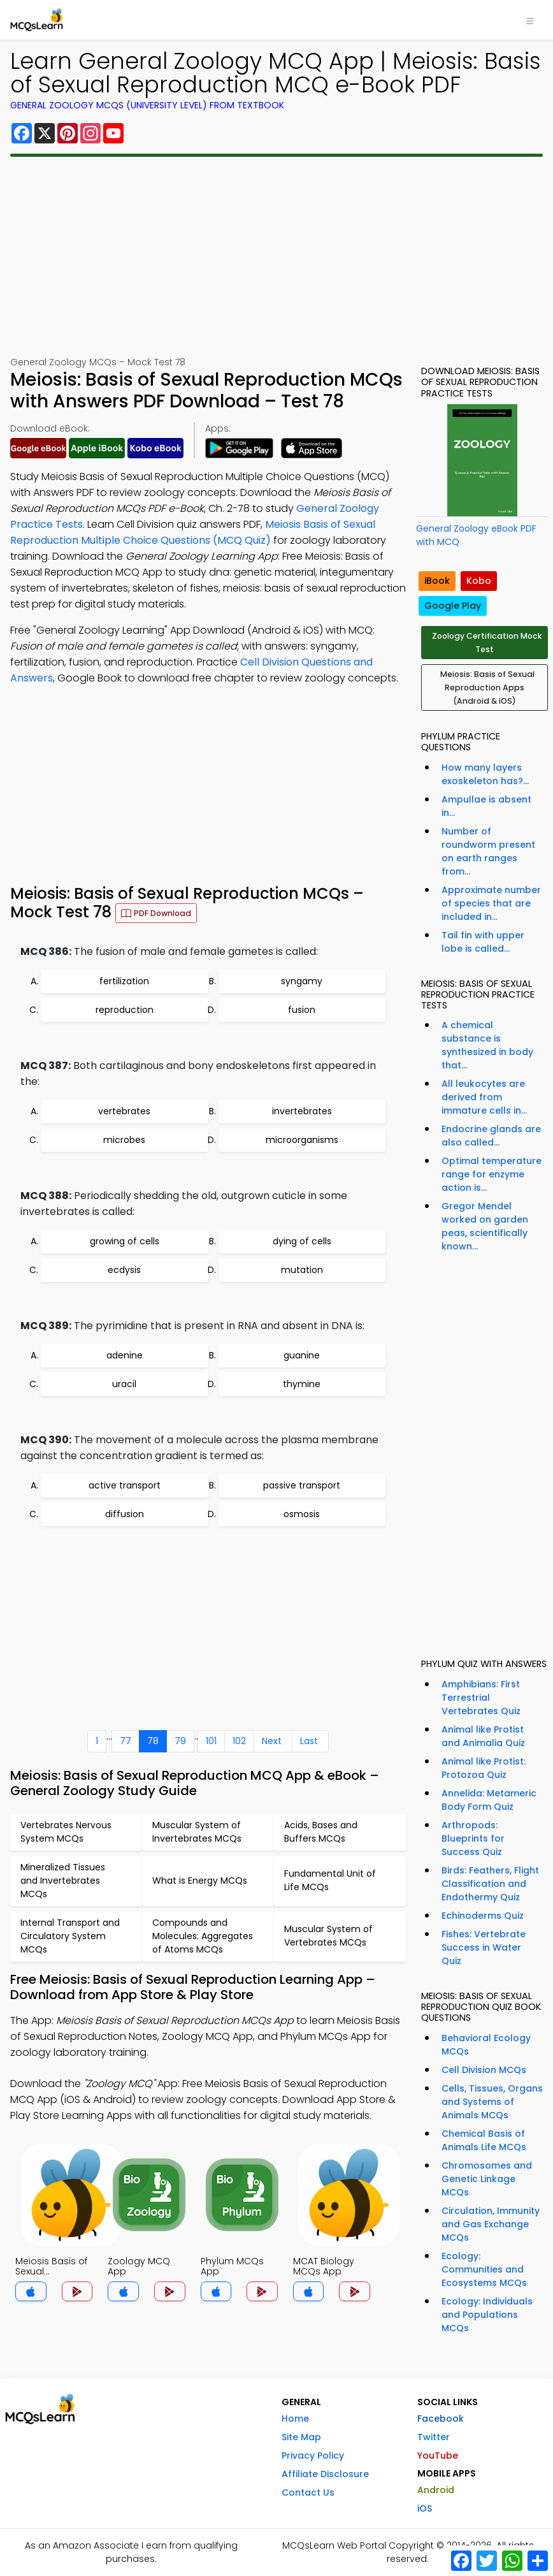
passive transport (301, 1485)
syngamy (301, 981)
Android (435, 2490)
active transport (125, 1485)
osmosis (302, 1514)
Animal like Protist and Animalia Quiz (483, 1736)
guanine (302, 1355)
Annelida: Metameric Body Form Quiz (489, 1800)
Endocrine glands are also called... (491, 1136)
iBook (437, 580)
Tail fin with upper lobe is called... (483, 942)
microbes (124, 1139)
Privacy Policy (313, 2455)
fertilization (124, 981)
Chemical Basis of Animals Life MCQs (484, 2140)
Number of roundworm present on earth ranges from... (488, 851)
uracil (124, 1384)
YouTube (437, 2455)
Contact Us (308, 2492)
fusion (301, 1009)
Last (309, 1741)
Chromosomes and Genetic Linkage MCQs (487, 2179)
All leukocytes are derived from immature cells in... (484, 1097)
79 (180, 1741)
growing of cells (124, 1241)
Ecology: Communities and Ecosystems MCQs (484, 2269)
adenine (124, 1355)
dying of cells (302, 1241)
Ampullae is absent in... (486, 806)
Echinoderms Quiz (483, 1915)
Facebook (440, 2418)
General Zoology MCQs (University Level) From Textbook (147, 105)
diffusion (124, 1514)
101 (211, 1741)
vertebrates (124, 1111)
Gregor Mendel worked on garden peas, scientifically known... (485, 1226)
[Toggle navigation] (530, 20)
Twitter (433, 2437)
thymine (301, 1384)
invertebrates (302, 1111)
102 (239, 1741)
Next (272, 1741)
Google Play (452, 605)
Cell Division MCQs (484, 2069)
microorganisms (302, 1139)
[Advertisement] (276, 256)
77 (125, 1741)
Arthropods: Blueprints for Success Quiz (473, 1838)
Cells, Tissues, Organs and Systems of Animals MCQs (492, 2101)
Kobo (478, 580)
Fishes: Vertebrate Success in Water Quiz (484, 1947)
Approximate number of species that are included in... (491, 903)
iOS (424, 2508)
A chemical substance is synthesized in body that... (487, 1045)
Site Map (301, 2437)
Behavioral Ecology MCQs (486, 2045)
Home (295, 2418)
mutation (302, 1269)
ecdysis (124, 1269)
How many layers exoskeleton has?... (485, 774)
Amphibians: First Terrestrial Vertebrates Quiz (481, 1697)
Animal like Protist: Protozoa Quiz (484, 1768)
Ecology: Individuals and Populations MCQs (487, 2314)
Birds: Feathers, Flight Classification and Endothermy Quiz (490, 1883)
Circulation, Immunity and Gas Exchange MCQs (491, 2224)
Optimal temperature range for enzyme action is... (492, 1174)
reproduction (125, 1009)
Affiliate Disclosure (325, 2474)
